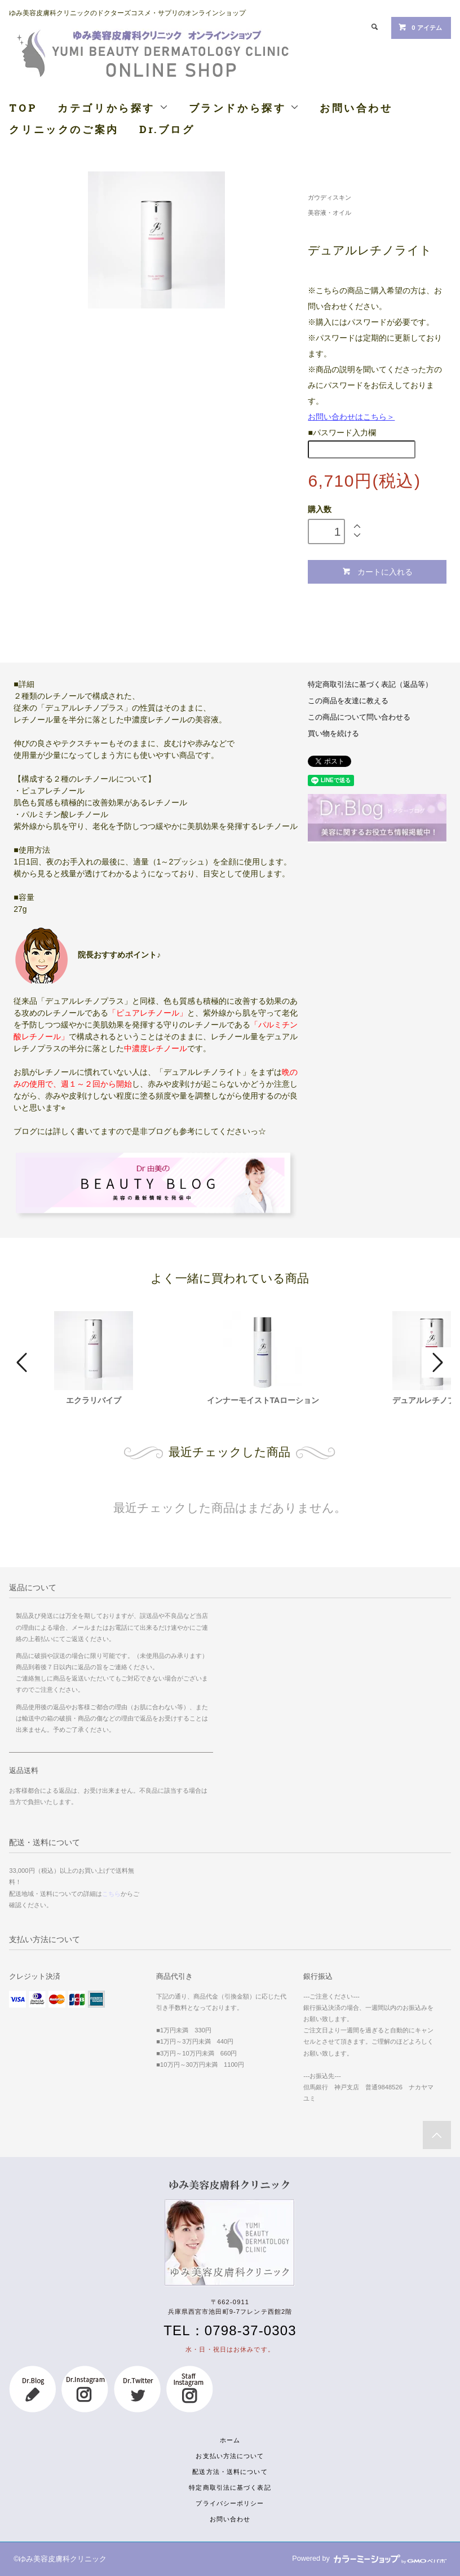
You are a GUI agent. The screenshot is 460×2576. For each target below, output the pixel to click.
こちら (111, 1893)
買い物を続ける (333, 734)
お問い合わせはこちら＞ (351, 416)
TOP (23, 107)
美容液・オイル (329, 212)
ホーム (230, 2440)
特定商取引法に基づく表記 (230, 2487)
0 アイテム (419, 27)
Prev (23, 1362)
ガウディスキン (329, 197)
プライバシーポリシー (230, 2503)
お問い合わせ (356, 107)
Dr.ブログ (167, 129)
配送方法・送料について (229, 2471)
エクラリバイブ (93, 1400)
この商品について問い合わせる (359, 717)
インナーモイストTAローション (263, 1400)
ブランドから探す (244, 107)
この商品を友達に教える (348, 701)
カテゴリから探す (113, 107)
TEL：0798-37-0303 (229, 2330)
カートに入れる (377, 571)
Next (436, 1362)
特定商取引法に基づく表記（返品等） (370, 685)
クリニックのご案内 (63, 129)
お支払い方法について (230, 2456)
